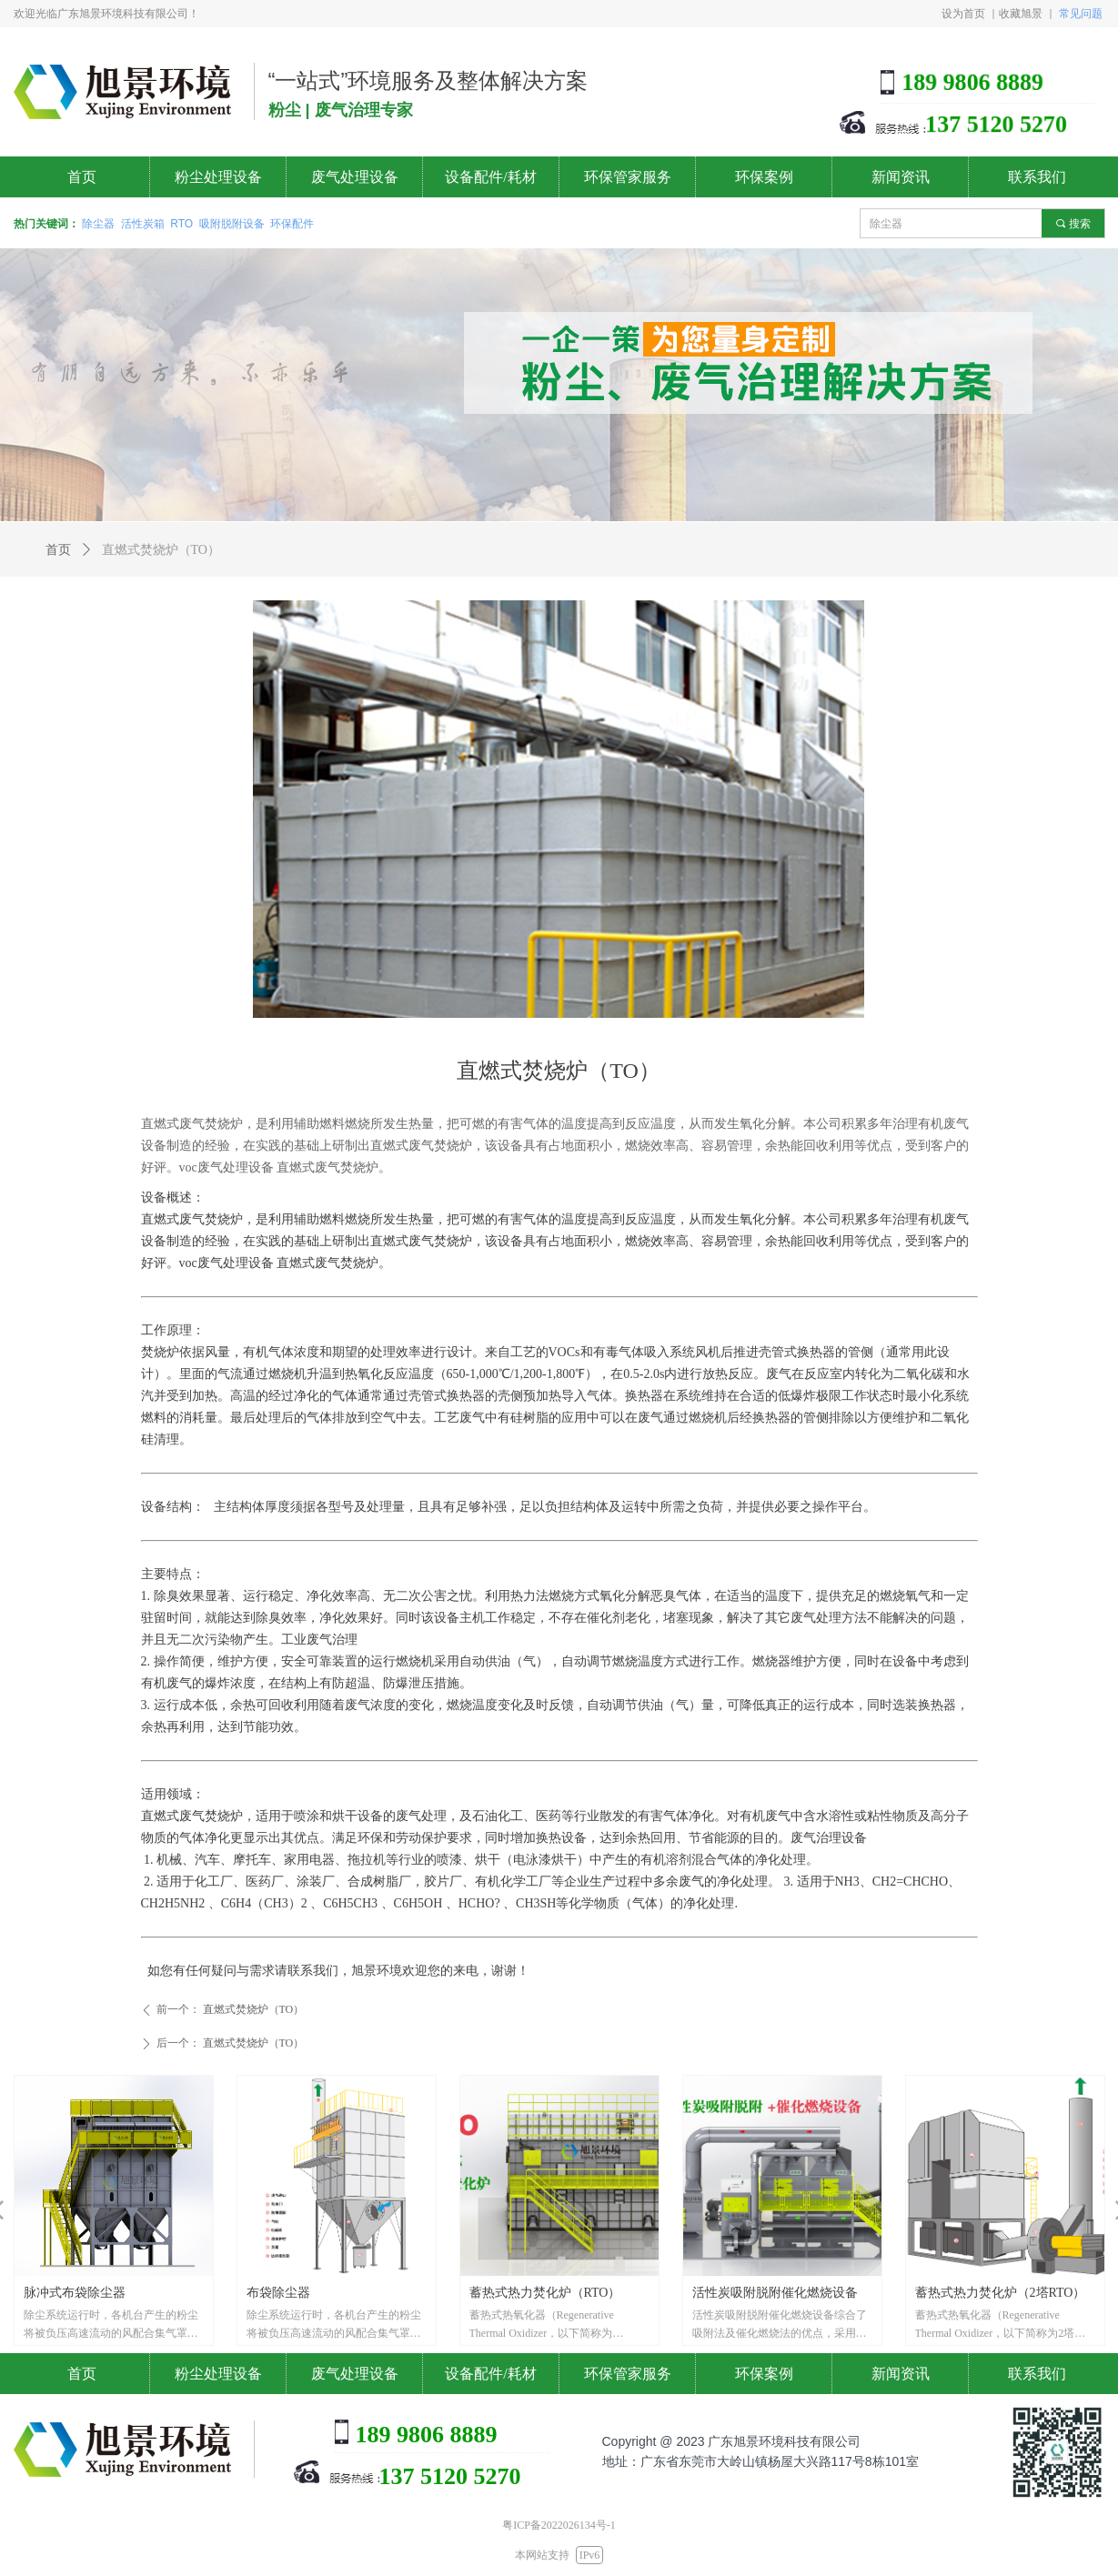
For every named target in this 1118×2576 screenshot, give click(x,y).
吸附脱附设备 (232, 223)
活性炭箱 (143, 223)
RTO (181, 223)
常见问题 (1081, 13)
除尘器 (98, 223)
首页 (58, 550)
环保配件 (292, 223)
